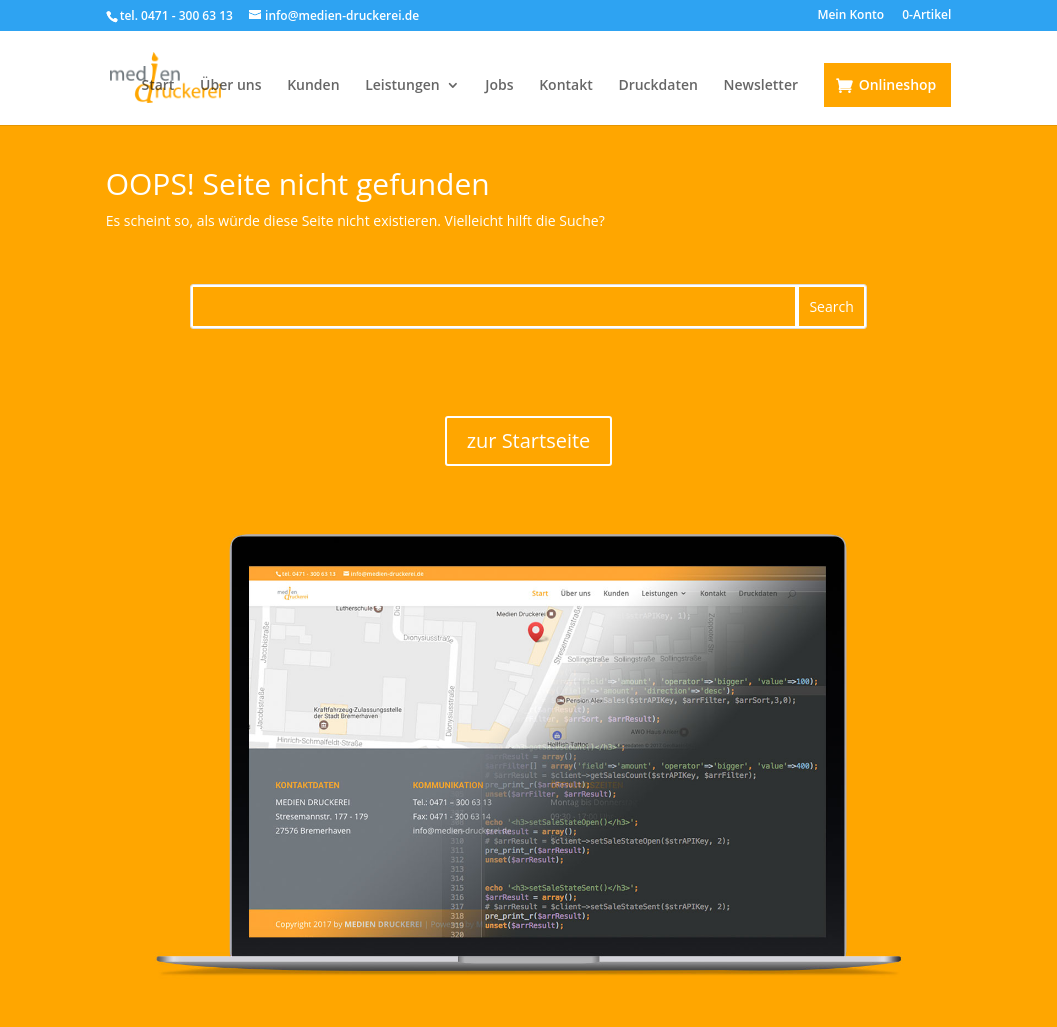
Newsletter (761, 86)
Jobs (499, 86)
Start (157, 86)
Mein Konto (850, 16)
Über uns (230, 86)
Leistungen (402, 86)
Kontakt (566, 86)
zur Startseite (529, 440)
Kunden (313, 86)
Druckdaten (658, 86)
